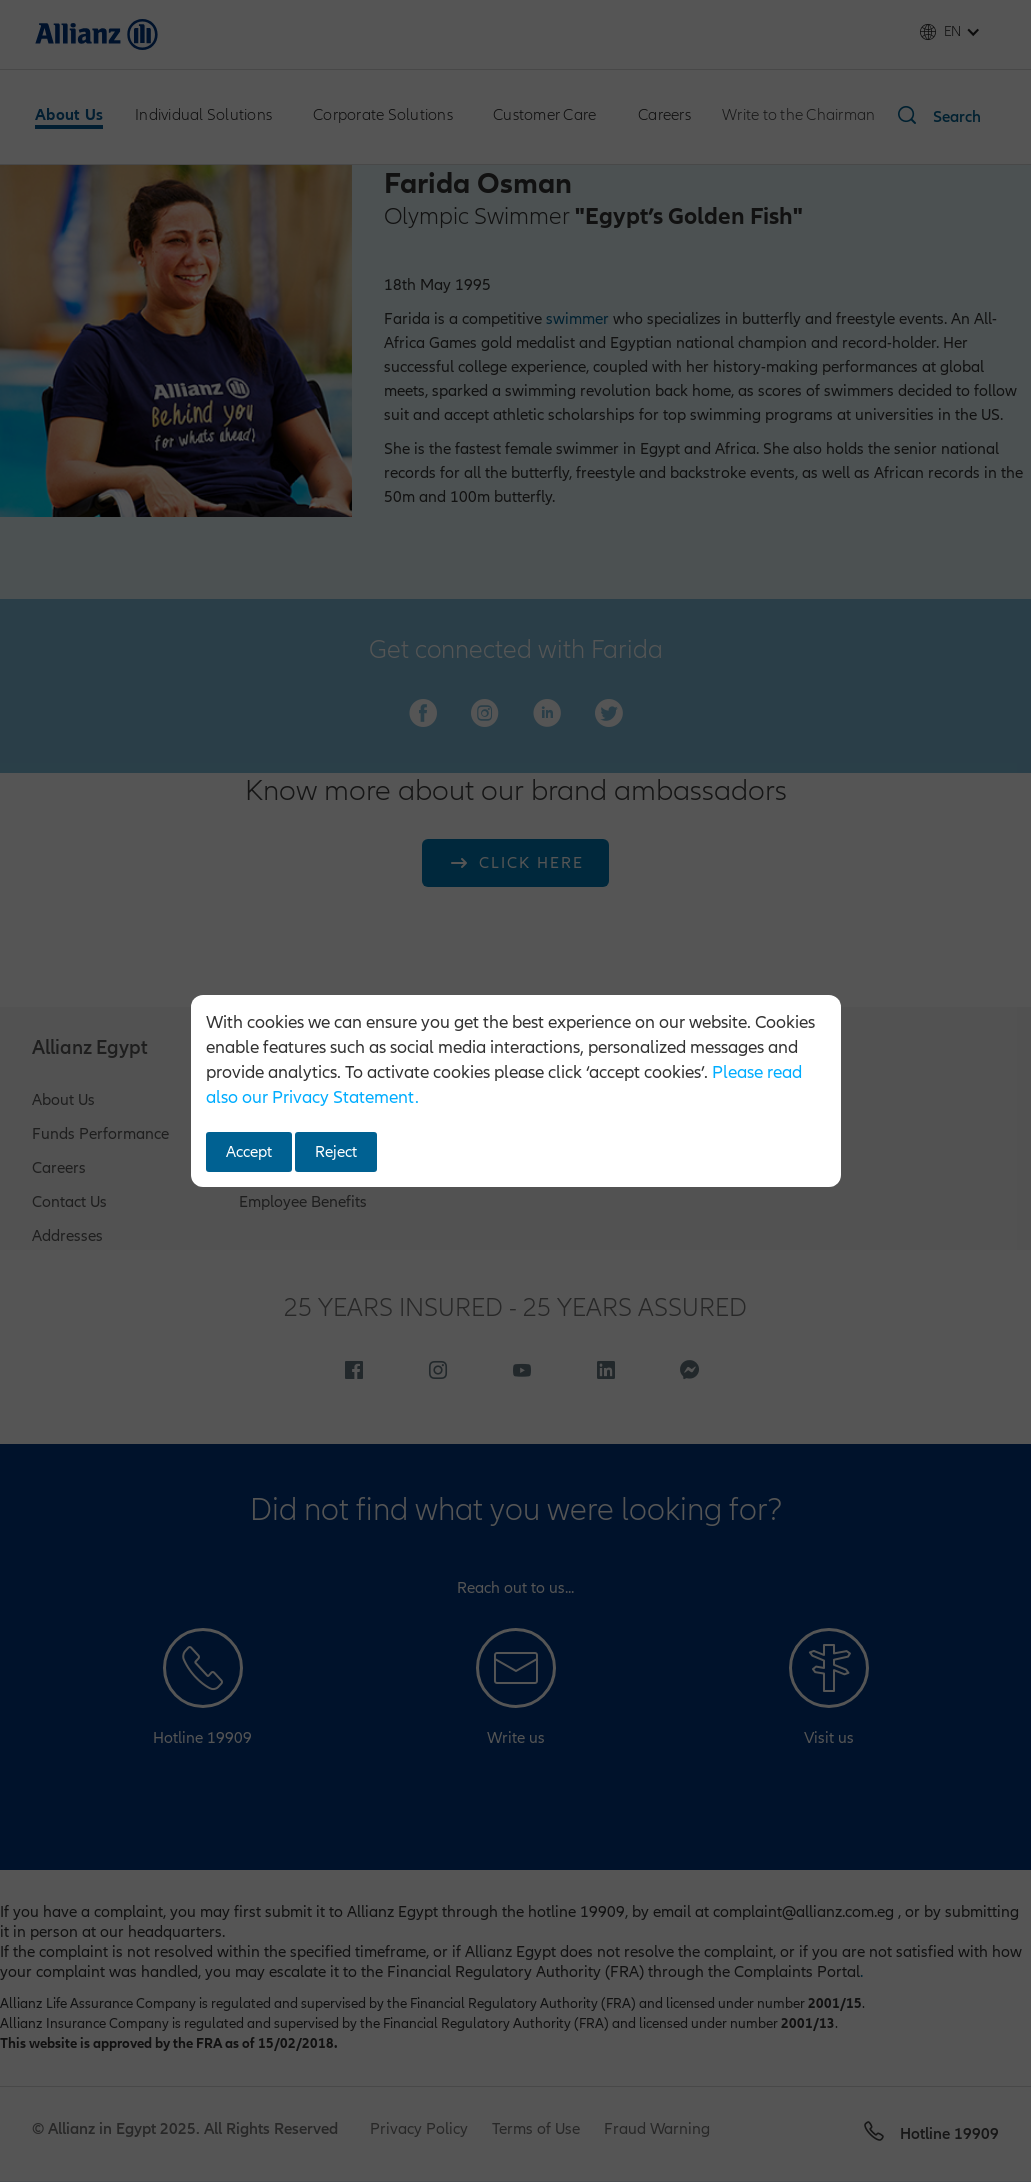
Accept (249, 1152)
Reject (336, 1152)
